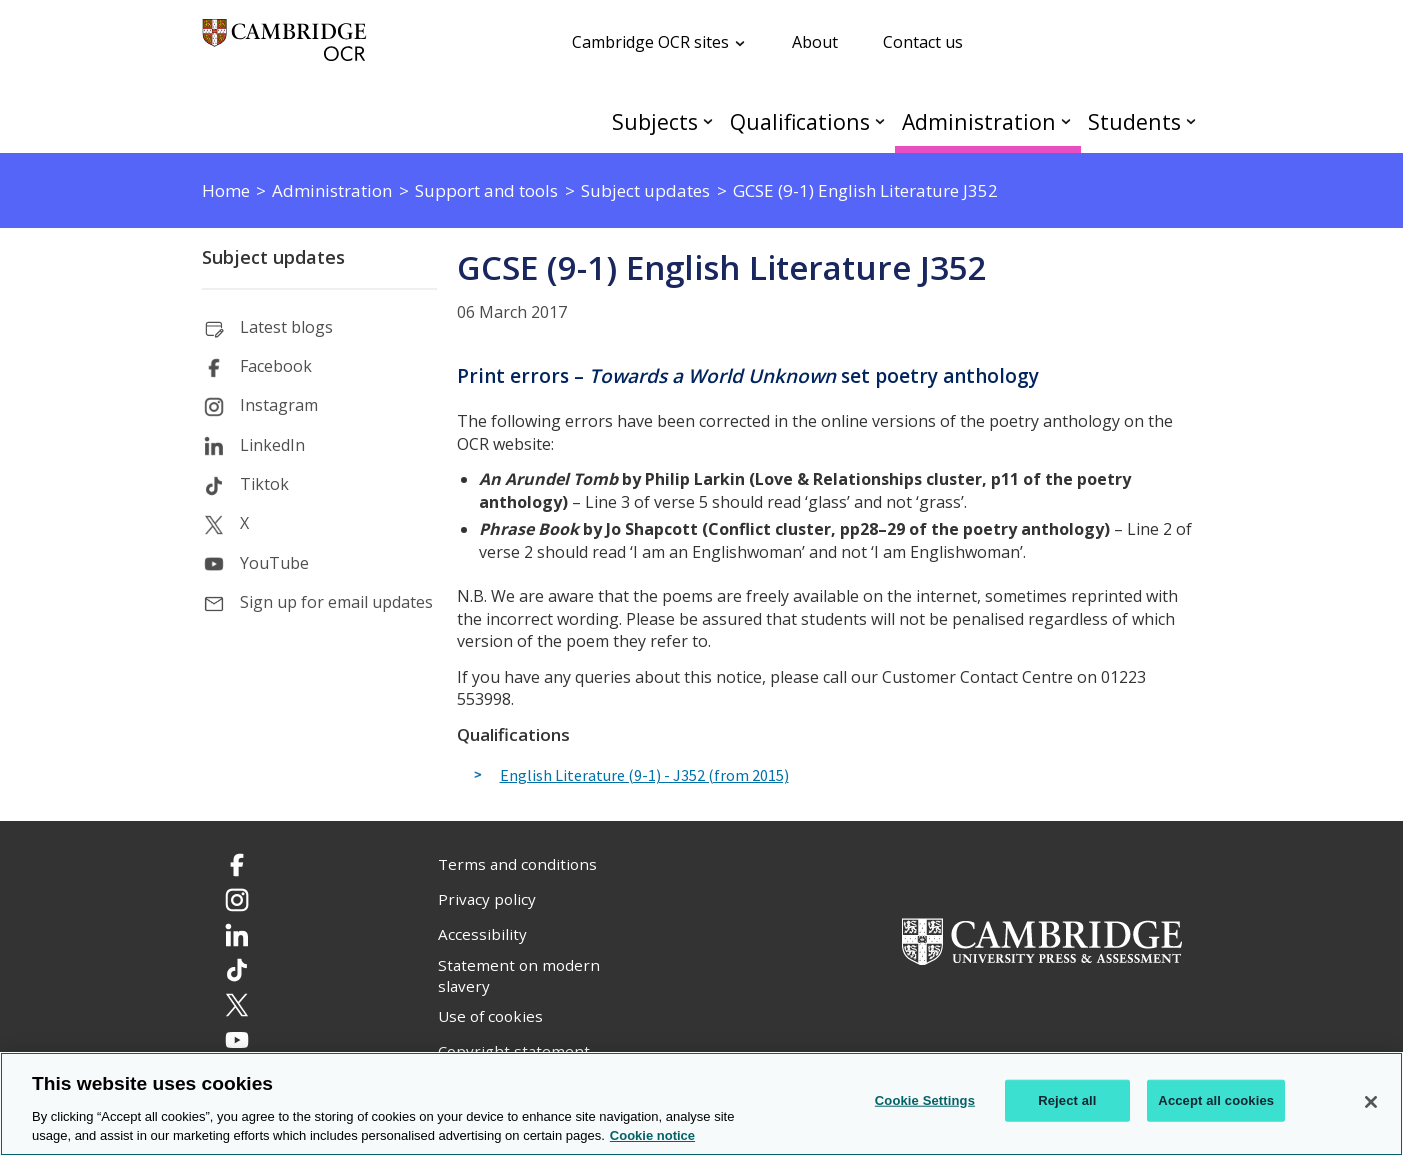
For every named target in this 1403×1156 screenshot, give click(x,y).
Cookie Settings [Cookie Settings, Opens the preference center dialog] (925, 1100)
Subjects (655, 121)
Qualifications (800, 121)
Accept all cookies (1216, 1100)
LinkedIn (272, 445)
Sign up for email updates (336, 602)
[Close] (1371, 1102)
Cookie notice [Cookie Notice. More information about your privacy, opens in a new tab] (652, 1135)
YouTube (274, 563)
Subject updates (273, 257)
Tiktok (264, 484)
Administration (979, 121)
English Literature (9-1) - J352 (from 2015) (644, 776)
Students (1134, 121)
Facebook (276, 366)
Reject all (1067, 1100)
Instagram (279, 405)
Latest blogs (286, 327)
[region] (701, 1104)
